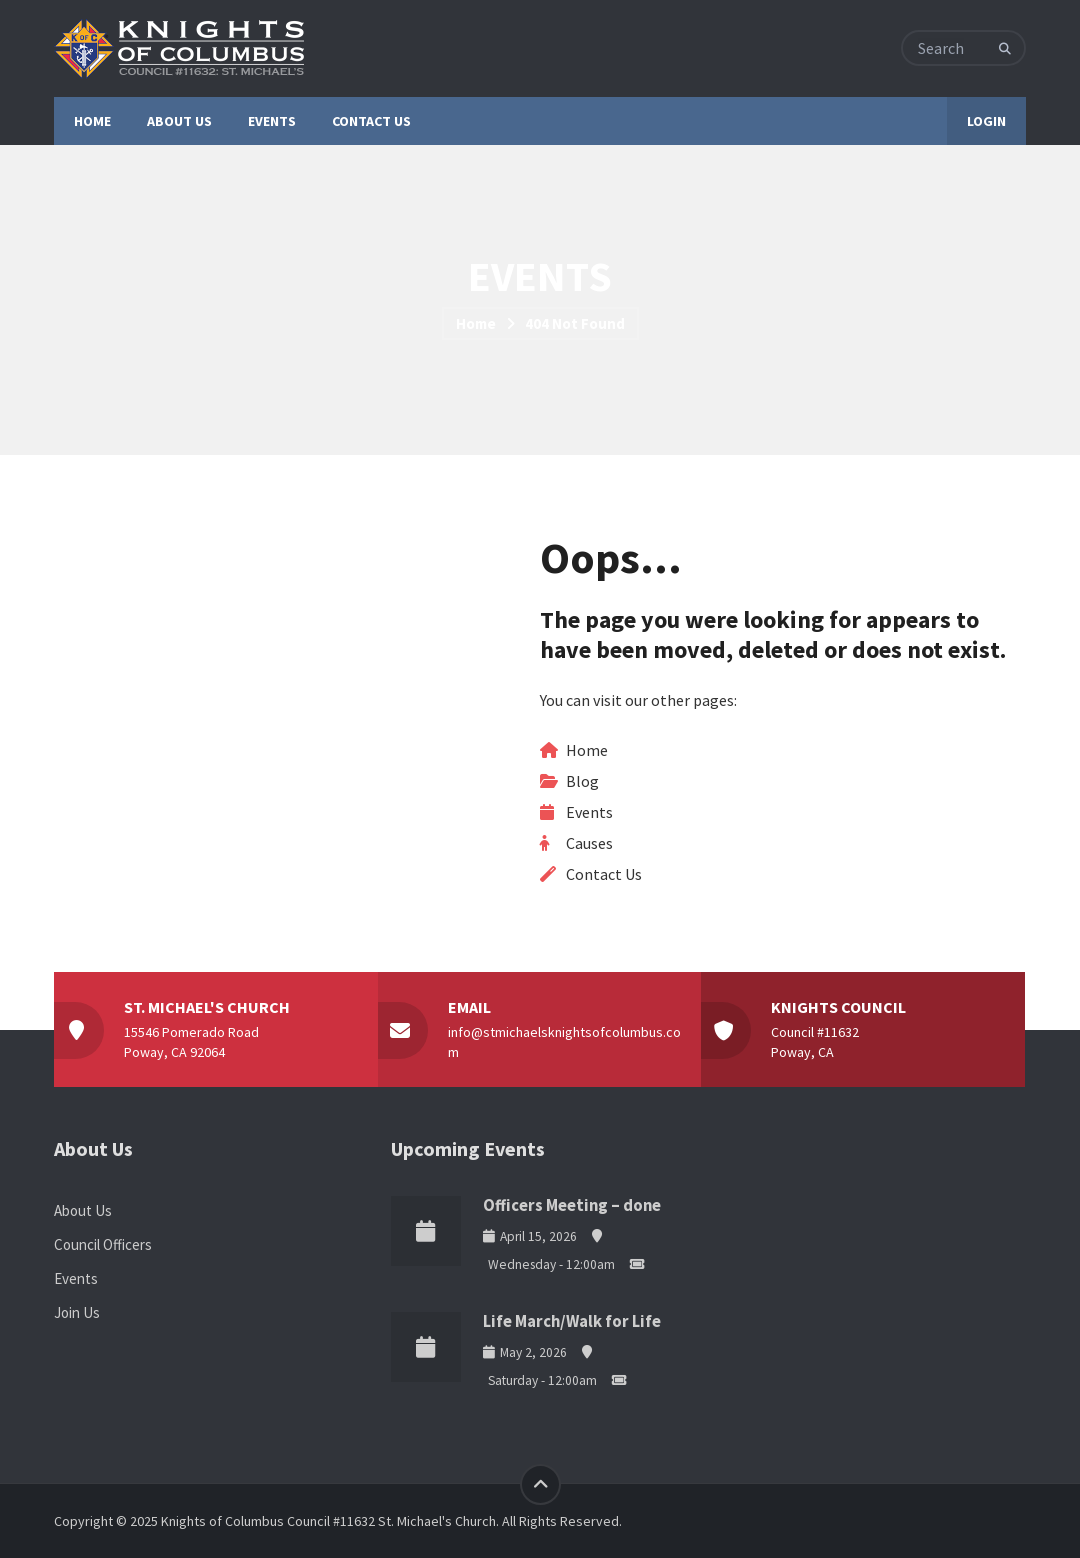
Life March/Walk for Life (572, 1321)
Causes (589, 843)
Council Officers (103, 1244)
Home (476, 323)
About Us (83, 1210)
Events (589, 812)
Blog (582, 781)
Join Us (77, 1312)
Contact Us (604, 874)
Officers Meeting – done (572, 1205)
